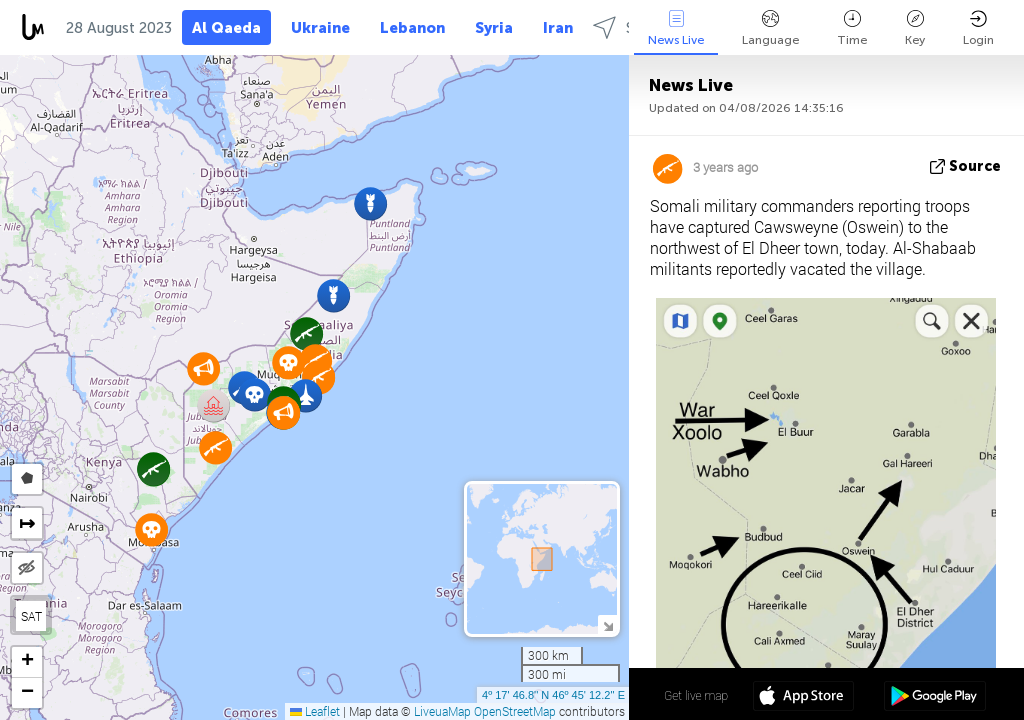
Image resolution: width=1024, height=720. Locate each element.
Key (915, 28)
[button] (254, 394)
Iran (558, 28)
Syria (494, 28)
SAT (31, 616)
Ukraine (320, 28)
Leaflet (315, 711)
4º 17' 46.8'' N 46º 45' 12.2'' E (553, 695)
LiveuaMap (442, 711)
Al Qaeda (226, 28)
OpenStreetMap (515, 711)
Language (770, 28)
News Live (676, 28)
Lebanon (412, 28)
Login (978, 28)
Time (852, 28)
